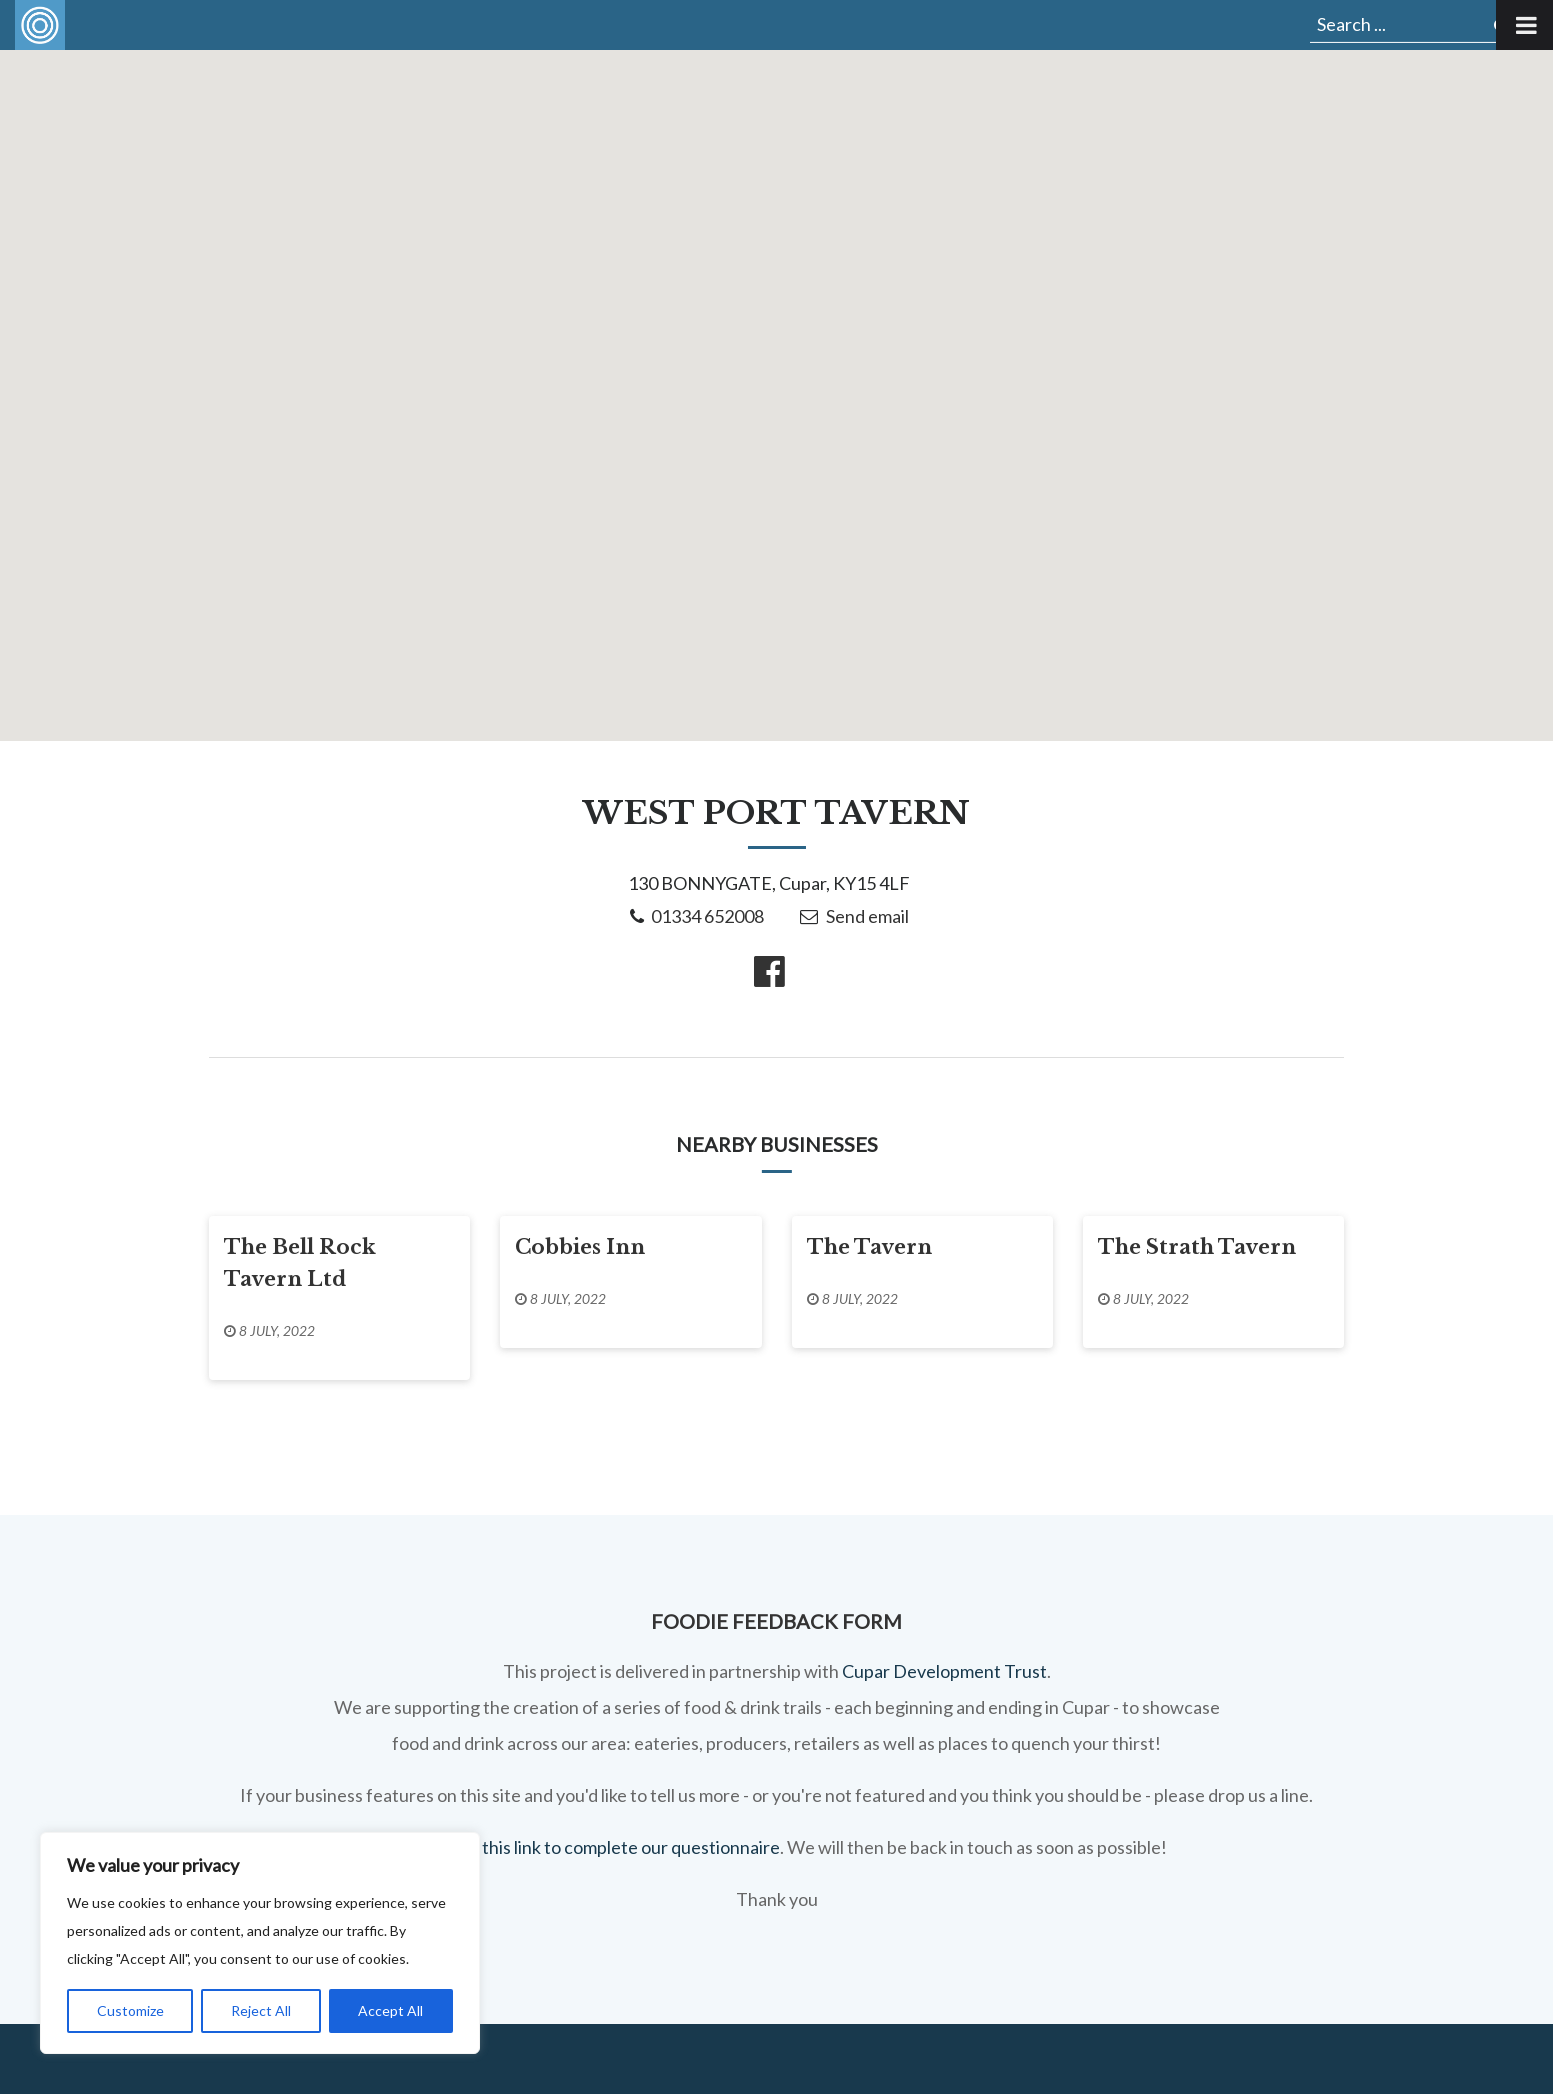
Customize (130, 2010)
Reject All (261, 2010)
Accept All (390, 2010)
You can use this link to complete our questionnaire (583, 1847)
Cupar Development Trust (944, 1671)
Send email (867, 916)
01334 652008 (707, 916)
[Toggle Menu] (1524, 25)
